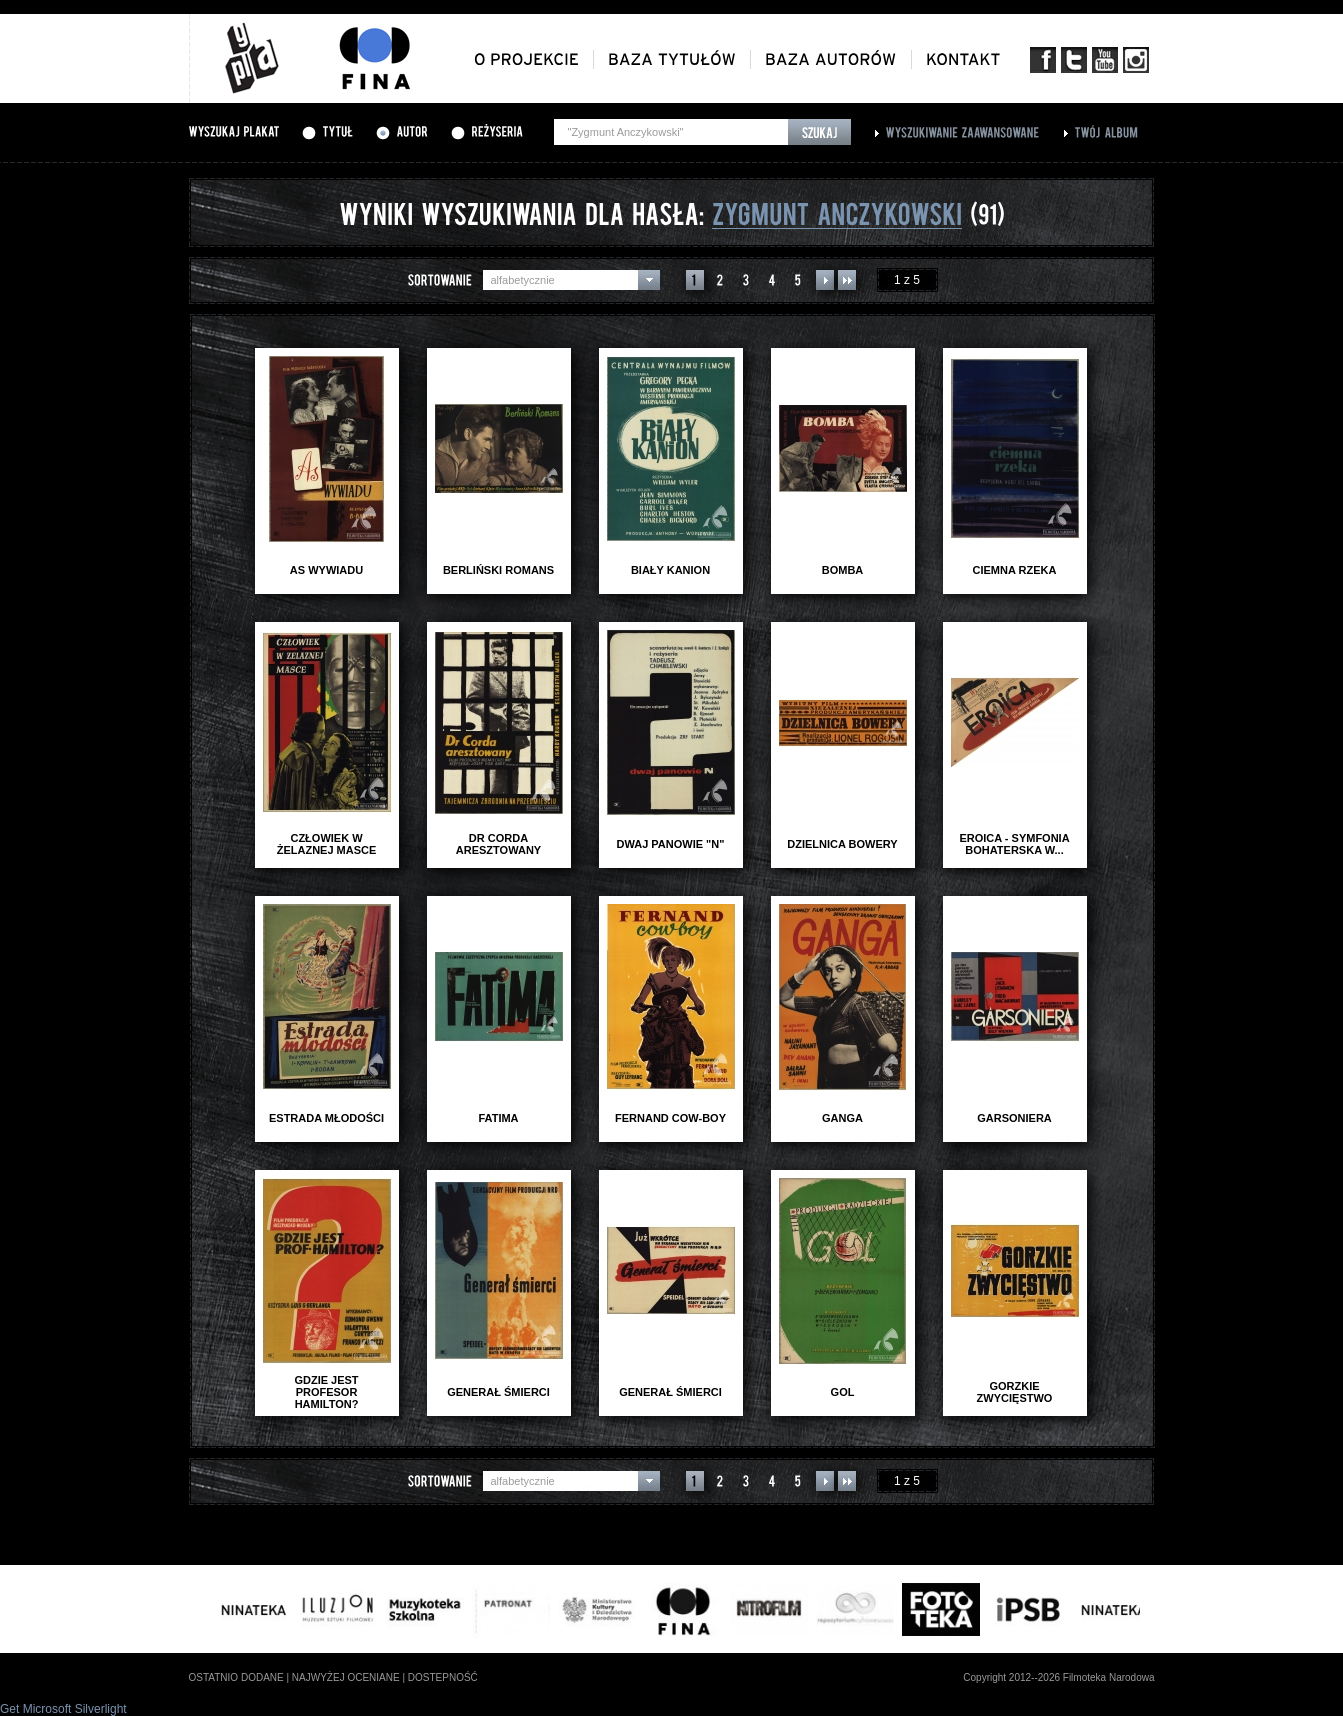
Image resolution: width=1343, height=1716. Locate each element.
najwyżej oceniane (346, 1677)
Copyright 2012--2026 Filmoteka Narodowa (1058, 1677)
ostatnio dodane (236, 1677)
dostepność (443, 1677)
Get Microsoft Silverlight (63, 1709)
